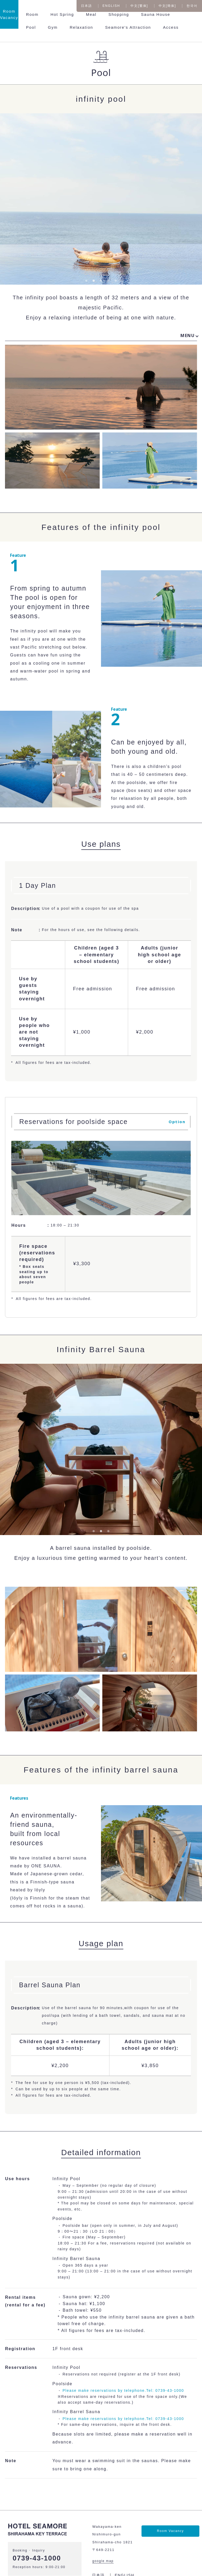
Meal (91, 14)
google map (103, 2561)
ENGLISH (111, 6)
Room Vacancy (170, 2531)
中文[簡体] (167, 6)
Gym (53, 27)
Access (171, 27)
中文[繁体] (139, 6)
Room (32, 14)
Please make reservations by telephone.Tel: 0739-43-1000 (123, 2390)
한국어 (192, 6)
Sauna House (155, 14)
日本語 (86, 6)
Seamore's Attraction (128, 27)
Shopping (118, 14)
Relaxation (81, 27)
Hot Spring (62, 14)
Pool (31, 27)
